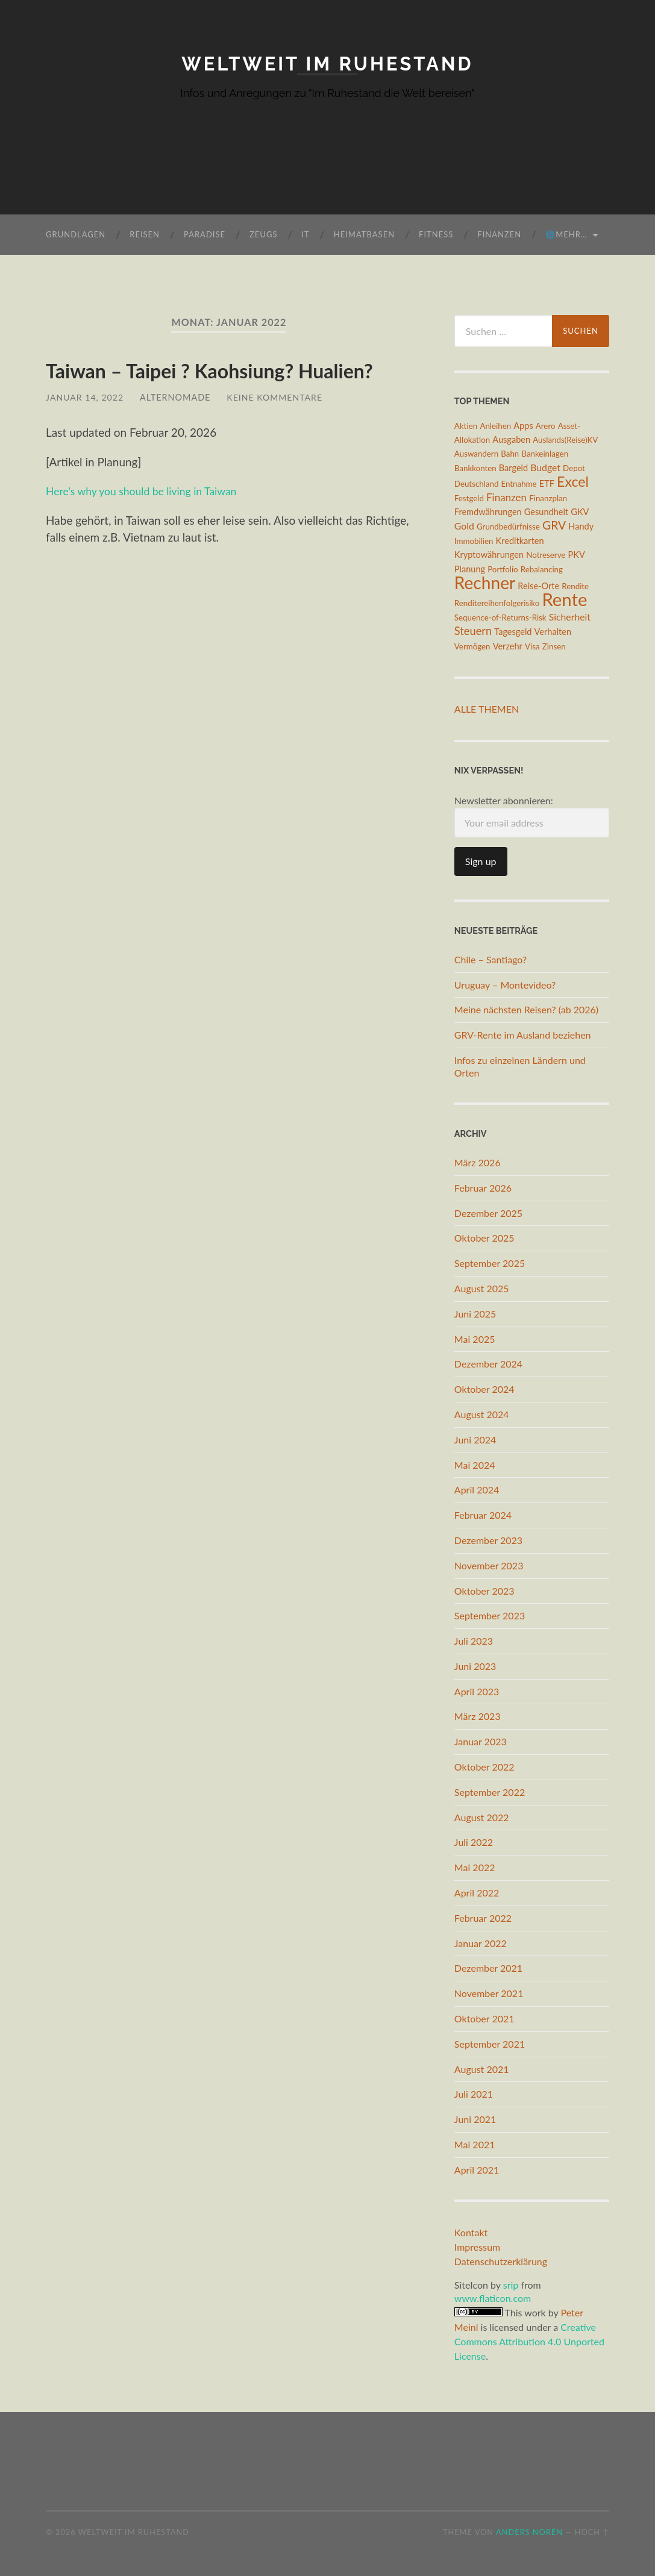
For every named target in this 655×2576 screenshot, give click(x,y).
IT (305, 234)
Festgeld (469, 497)
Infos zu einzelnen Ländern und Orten (520, 1066)
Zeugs (263, 234)
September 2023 (489, 1615)
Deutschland (476, 484)
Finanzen (499, 234)
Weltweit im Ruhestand (327, 63)
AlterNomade (176, 397)
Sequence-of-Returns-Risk (500, 617)
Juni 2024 (475, 1439)
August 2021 (481, 2068)
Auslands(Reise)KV (565, 440)
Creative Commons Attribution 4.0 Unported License (529, 2341)
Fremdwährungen (488, 512)
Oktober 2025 (484, 1237)
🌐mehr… (566, 234)
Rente (564, 599)
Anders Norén (529, 2532)
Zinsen (554, 646)
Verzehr (507, 645)
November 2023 (489, 1565)
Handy (581, 526)
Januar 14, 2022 (85, 397)
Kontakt (470, 2231)
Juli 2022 (473, 1842)
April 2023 (476, 1690)
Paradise (204, 234)
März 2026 (477, 1162)
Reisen (145, 234)
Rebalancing (542, 569)
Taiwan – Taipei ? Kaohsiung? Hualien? (209, 371)
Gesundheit (546, 512)
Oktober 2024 (484, 1389)
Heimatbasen (364, 234)
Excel (573, 481)
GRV (554, 525)
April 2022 (476, 1892)
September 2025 (489, 1263)
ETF (546, 483)
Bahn (510, 453)
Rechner (484, 582)
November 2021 (489, 1993)
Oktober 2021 (484, 2018)
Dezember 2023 (488, 1540)
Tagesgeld (512, 632)
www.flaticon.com (492, 2298)
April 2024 (476, 1489)
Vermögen (472, 646)
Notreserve (545, 555)
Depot (574, 468)
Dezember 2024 (488, 1363)
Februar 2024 (483, 1515)
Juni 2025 (475, 1313)
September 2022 (489, 1792)
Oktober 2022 (484, 1766)
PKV (576, 554)
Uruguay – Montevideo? (505, 984)
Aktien (465, 425)
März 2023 (477, 1716)
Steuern (473, 630)
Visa (532, 646)
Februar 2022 (483, 1918)
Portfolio (502, 569)
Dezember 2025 (488, 1212)
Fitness (436, 234)
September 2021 (489, 2043)
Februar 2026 (483, 1187)
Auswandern (476, 453)
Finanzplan (548, 497)
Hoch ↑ (592, 2532)
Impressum (477, 2246)
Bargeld (513, 468)
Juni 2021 (475, 2119)
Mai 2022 (474, 1867)
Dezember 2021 (488, 1968)
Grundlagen (75, 234)
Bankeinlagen (544, 453)
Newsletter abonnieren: (531, 816)
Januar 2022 (480, 1942)
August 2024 (481, 1414)
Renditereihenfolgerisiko (496, 603)
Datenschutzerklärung (500, 2260)
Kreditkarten (520, 541)
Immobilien (474, 541)
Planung (469, 568)
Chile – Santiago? (490, 958)
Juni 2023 (475, 1666)
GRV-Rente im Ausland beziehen (522, 1034)
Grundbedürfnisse (508, 526)
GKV (580, 512)
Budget (545, 467)
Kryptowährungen (489, 554)
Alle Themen (486, 708)
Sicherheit (570, 616)
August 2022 (481, 1816)
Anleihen (495, 425)
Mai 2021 (474, 2144)
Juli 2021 (473, 2093)
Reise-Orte (538, 586)
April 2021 (476, 2169)
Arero (546, 425)
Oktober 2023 (484, 1590)
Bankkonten (475, 468)
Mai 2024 (474, 1464)
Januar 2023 (480, 1741)
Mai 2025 (474, 1338)
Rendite (575, 586)
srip (511, 2284)
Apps (523, 425)
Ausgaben (511, 439)
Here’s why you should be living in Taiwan (149, 491)
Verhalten (553, 632)
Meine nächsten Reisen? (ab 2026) (526, 1009)
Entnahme (518, 484)
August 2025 (481, 1288)
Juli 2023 (473, 1640)
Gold (464, 525)
